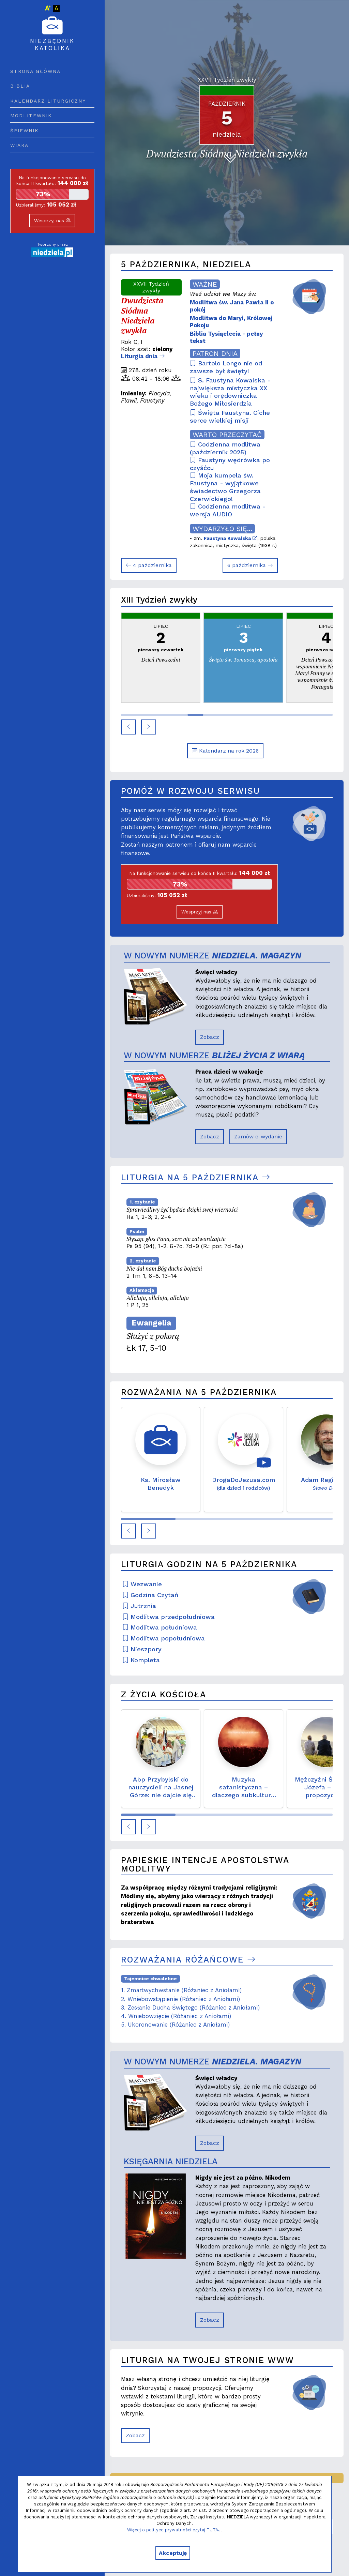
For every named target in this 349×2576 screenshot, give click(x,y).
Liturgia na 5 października (195, 1177)
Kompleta (141, 1660)
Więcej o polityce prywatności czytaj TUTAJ (174, 2529)
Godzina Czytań (150, 1594)
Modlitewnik (31, 115)
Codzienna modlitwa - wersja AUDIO (228, 510)
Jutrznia (139, 1605)
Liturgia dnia (143, 356)
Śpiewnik (24, 130)
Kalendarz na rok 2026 (225, 750)
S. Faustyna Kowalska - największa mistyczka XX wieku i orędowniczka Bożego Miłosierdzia (230, 392)
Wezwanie (142, 1584)
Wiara (19, 145)
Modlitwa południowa (159, 1627)
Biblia (20, 86)
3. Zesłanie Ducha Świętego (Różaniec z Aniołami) (190, 2007)
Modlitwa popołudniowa (163, 1638)
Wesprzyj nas (52, 220)
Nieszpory (142, 1649)
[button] (128, 726)
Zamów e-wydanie (258, 1136)
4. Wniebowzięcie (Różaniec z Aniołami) (176, 2016)
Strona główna (35, 71)
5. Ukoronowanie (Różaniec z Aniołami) (175, 2024)
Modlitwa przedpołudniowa (168, 1616)
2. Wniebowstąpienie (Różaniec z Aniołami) (180, 1999)
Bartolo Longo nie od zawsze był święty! (226, 367)
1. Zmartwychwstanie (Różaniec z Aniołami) (181, 1990)
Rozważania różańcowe (188, 1960)
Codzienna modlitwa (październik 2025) (225, 448)
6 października (250, 565)
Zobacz (209, 1037)
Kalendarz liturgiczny (48, 101)
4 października (149, 565)
